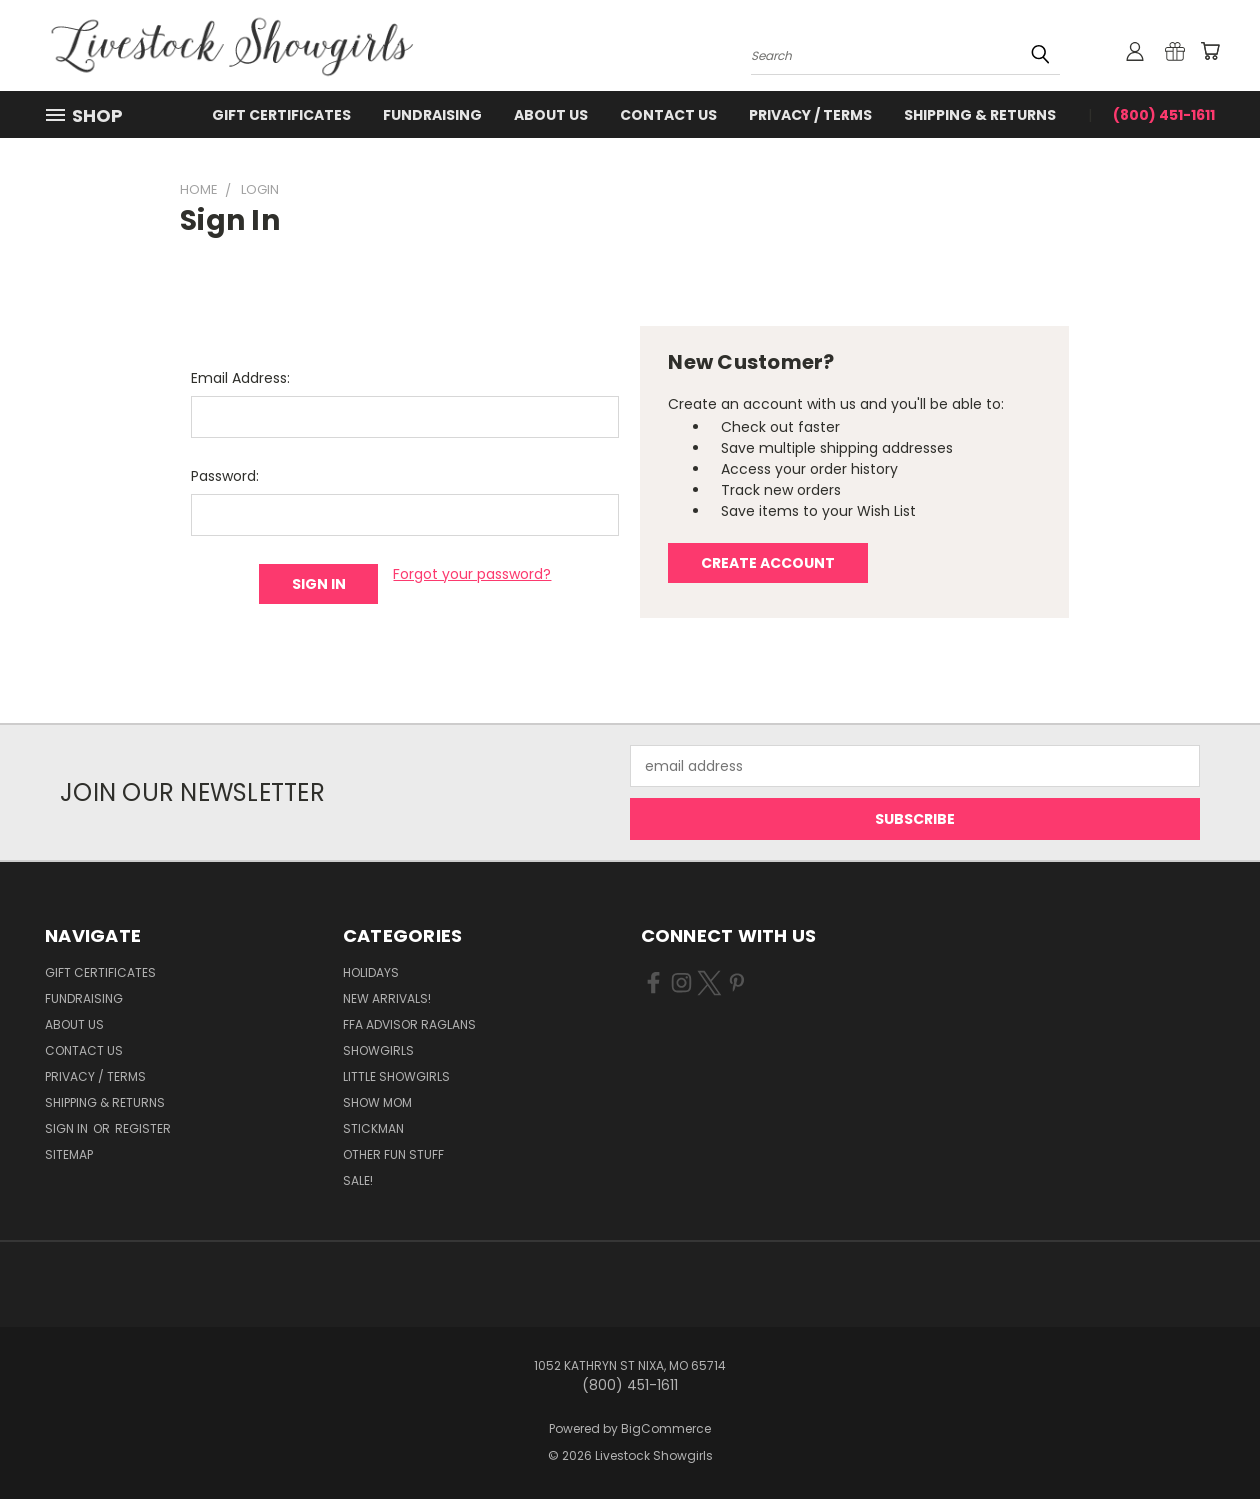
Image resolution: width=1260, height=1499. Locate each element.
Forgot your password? (472, 574)
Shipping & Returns (980, 115)
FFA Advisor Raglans (409, 1024)
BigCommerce (666, 1428)
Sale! (358, 1180)
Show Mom (377, 1102)
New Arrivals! (387, 998)
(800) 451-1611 (1164, 115)
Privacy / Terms (810, 115)
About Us (551, 115)
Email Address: (240, 378)
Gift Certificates (281, 115)
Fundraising (432, 115)
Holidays (371, 972)
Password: (225, 476)
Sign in (68, 1128)
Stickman (373, 1128)
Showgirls (378, 1050)
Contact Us (668, 115)
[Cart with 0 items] (1210, 51)
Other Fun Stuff (393, 1154)
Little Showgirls (396, 1076)
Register (143, 1128)
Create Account (768, 563)
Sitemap (69, 1154)
